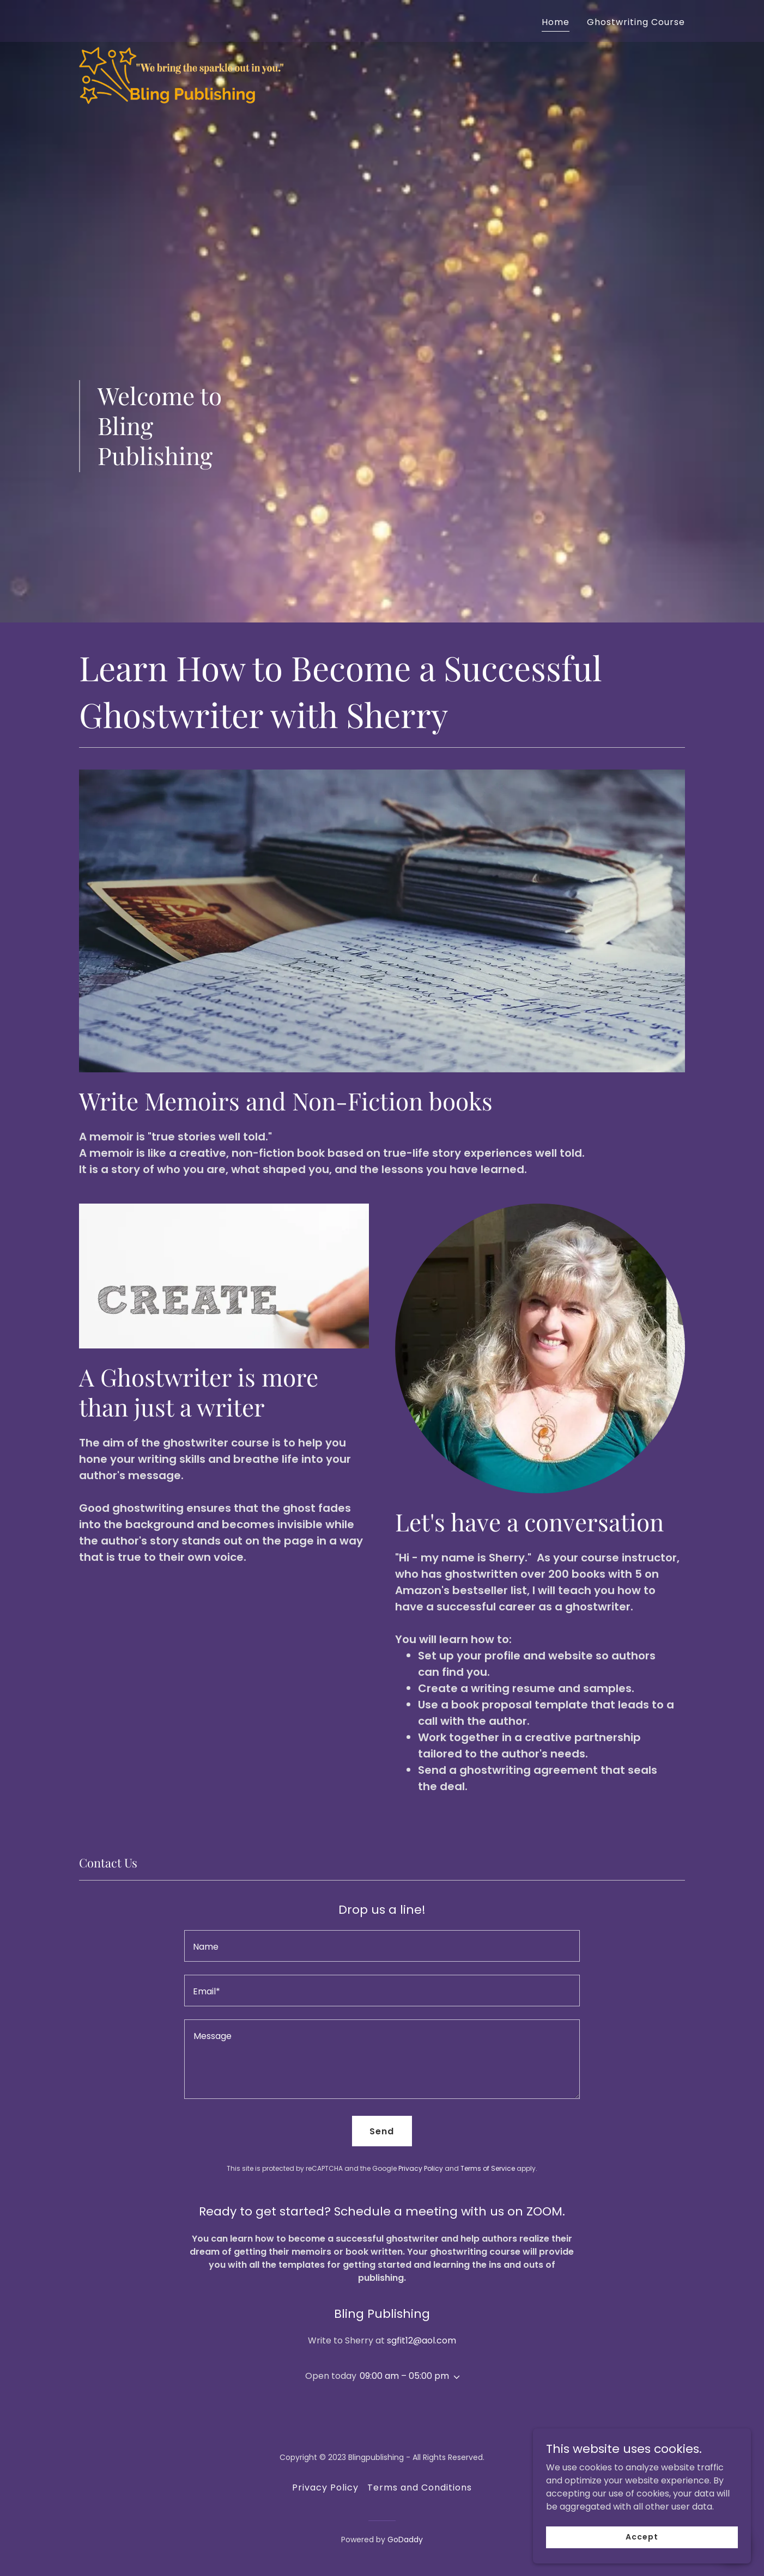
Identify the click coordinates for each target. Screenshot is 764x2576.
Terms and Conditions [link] (419, 2487)
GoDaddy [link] (405, 2539)
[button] (454, 2377)
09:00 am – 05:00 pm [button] (404, 2376)
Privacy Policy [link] (420, 2168)
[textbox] (381, 1946)
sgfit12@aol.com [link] (421, 2340)
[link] (185, 19)
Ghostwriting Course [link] (636, 22)
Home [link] (555, 22)
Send (381, 2131)
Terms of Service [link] (487, 2168)
